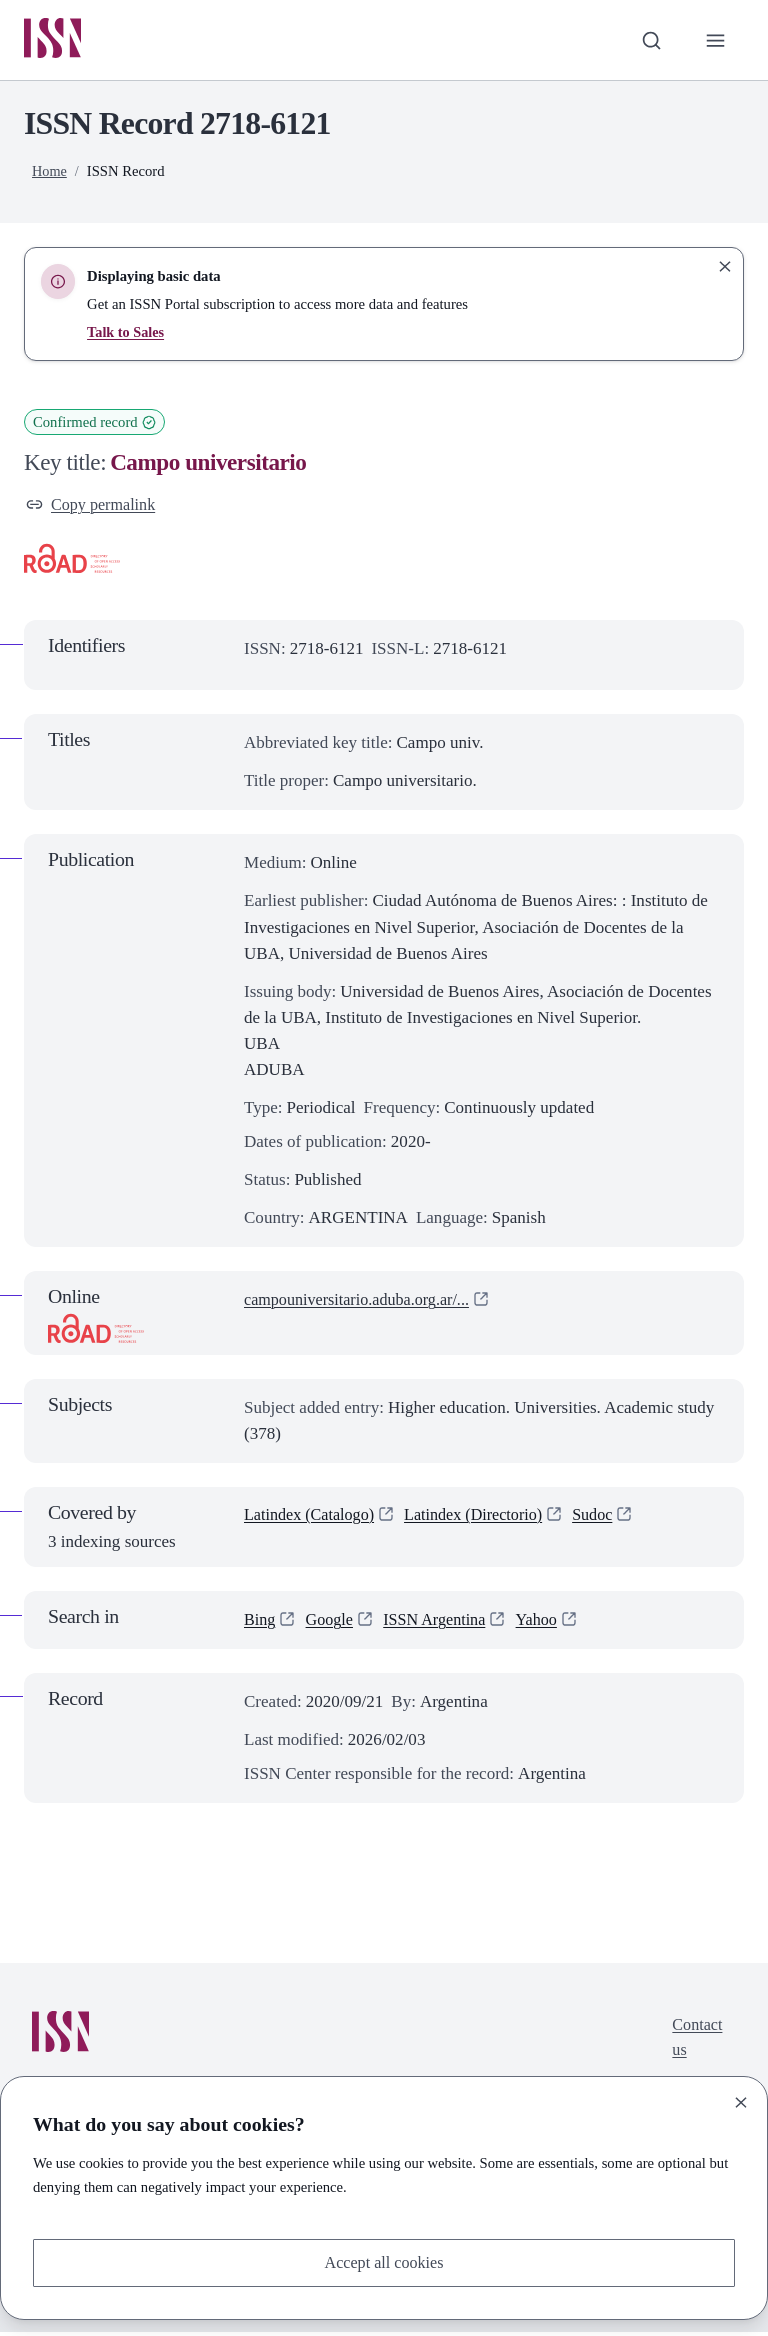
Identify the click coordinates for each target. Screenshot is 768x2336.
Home (50, 173)
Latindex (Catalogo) (313, 1519)
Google (332, 1623)
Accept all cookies (384, 2261)
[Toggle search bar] (649, 41)
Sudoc (609, 1519)
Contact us (695, 2042)
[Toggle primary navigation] (715, 41)
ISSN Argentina (442, 1623)
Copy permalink (93, 506)
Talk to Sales (126, 334)
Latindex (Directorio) (485, 1519)
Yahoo (548, 1623)
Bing (260, 1623)
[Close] (741, 2101)
